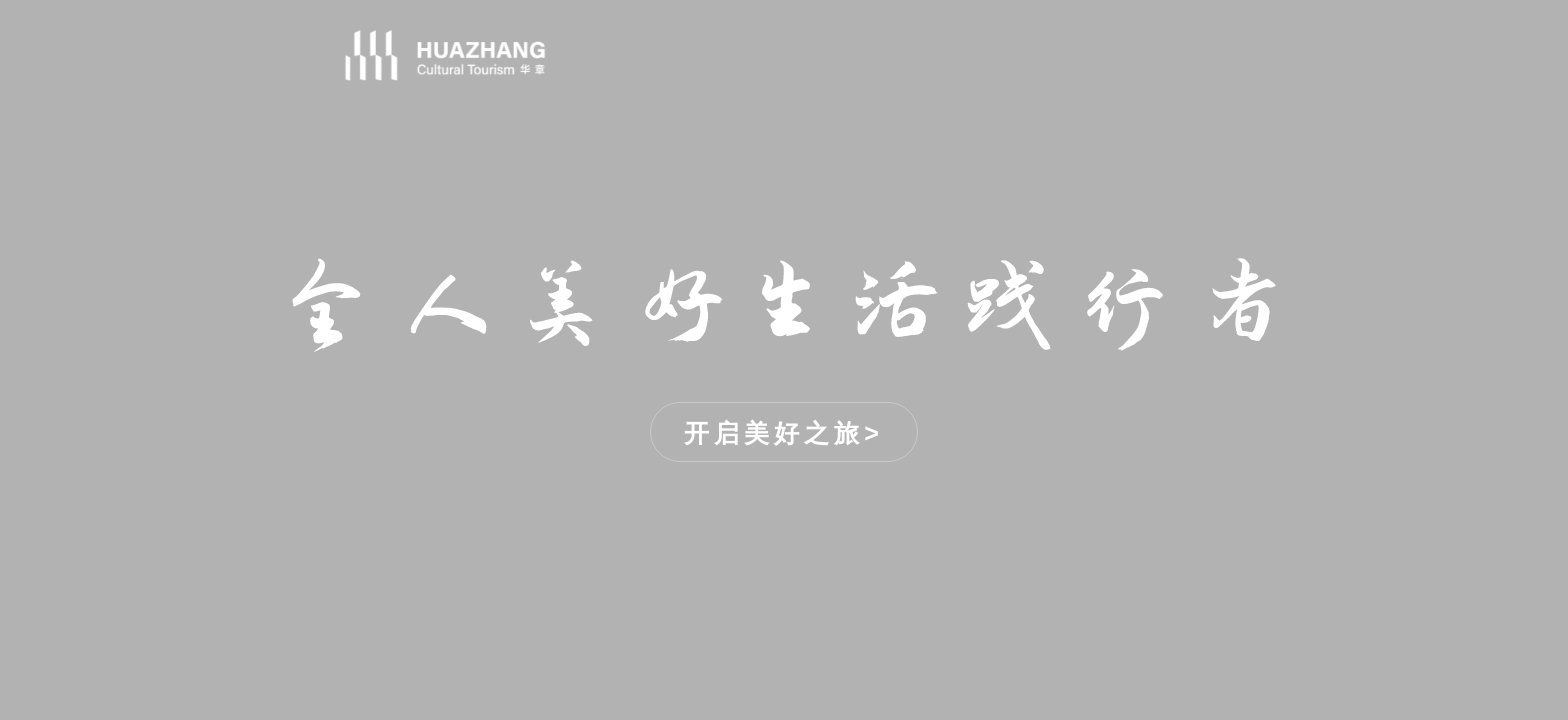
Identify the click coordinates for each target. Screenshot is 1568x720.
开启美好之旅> (784, 433)
